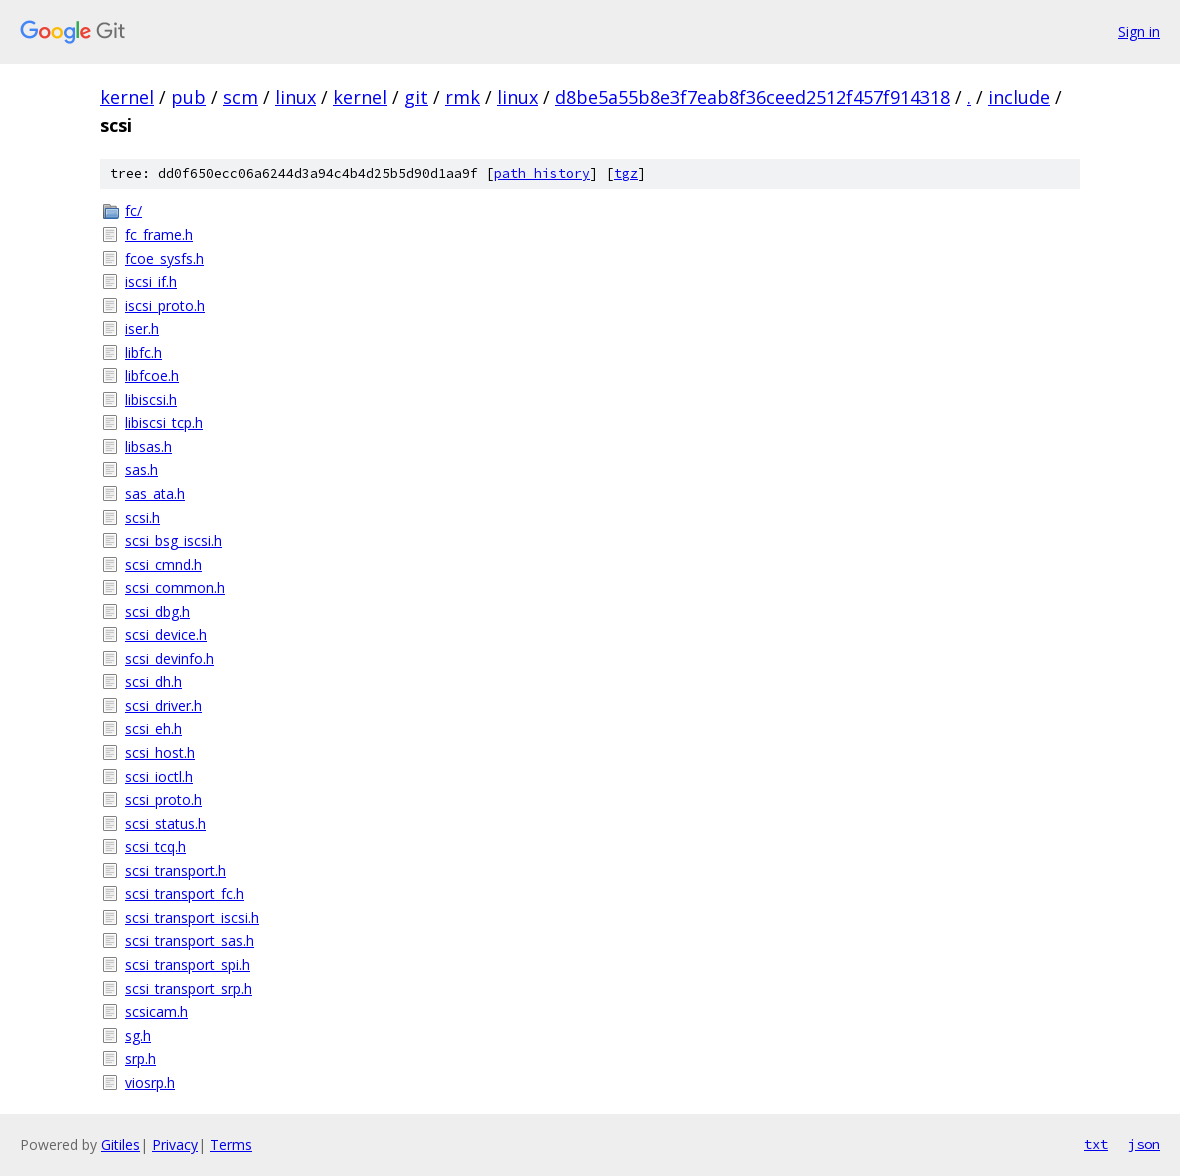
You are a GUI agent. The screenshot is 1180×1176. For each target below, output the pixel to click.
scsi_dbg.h (157, 611)
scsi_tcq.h (155, 846)
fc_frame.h (159, 234)
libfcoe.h (152, 375)
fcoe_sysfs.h (164, 258)
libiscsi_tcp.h (164, 422)
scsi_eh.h (153, 728)
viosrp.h (150, 1082)
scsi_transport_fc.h (184, 893)
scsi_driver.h (163, 705)
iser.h (142, 328)
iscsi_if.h (151, 281)
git (416, 97)
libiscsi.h (151, 399)
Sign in (1139, 31)
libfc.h (143, 352)
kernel (127, 97)
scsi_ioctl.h (159, 776)
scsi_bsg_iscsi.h (173, 540)
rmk (462, 97)
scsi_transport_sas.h (189, 940)
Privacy (175, 1144)
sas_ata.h (155, 493)
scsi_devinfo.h (169, 658)
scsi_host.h (160, 752)
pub (188, 97)
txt (1096, 1144)
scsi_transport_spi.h (187, 964)
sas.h (141, 469)
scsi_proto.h (163, 799)
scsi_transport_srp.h (188, 988)
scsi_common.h (175, 587)
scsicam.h (156, 1011)
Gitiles (120, 1144)
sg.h (138, 1035)
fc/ (133, 210)
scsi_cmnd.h (163, 564)
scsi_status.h (165, 823)
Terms (231, 1144)
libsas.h (148, 446)
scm (240, 97)
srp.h (140, 1058)
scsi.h (142, 517)
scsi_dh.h (153, 681)
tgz (626, 173)
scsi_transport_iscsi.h (192, 917)
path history (542, 173)
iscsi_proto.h (165, 305)
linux (295, 97)
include (1019, 97)
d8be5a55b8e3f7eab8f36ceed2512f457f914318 (752, 97)
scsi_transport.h (175, 870)
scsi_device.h (166, 634)
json (1144, 1144)
